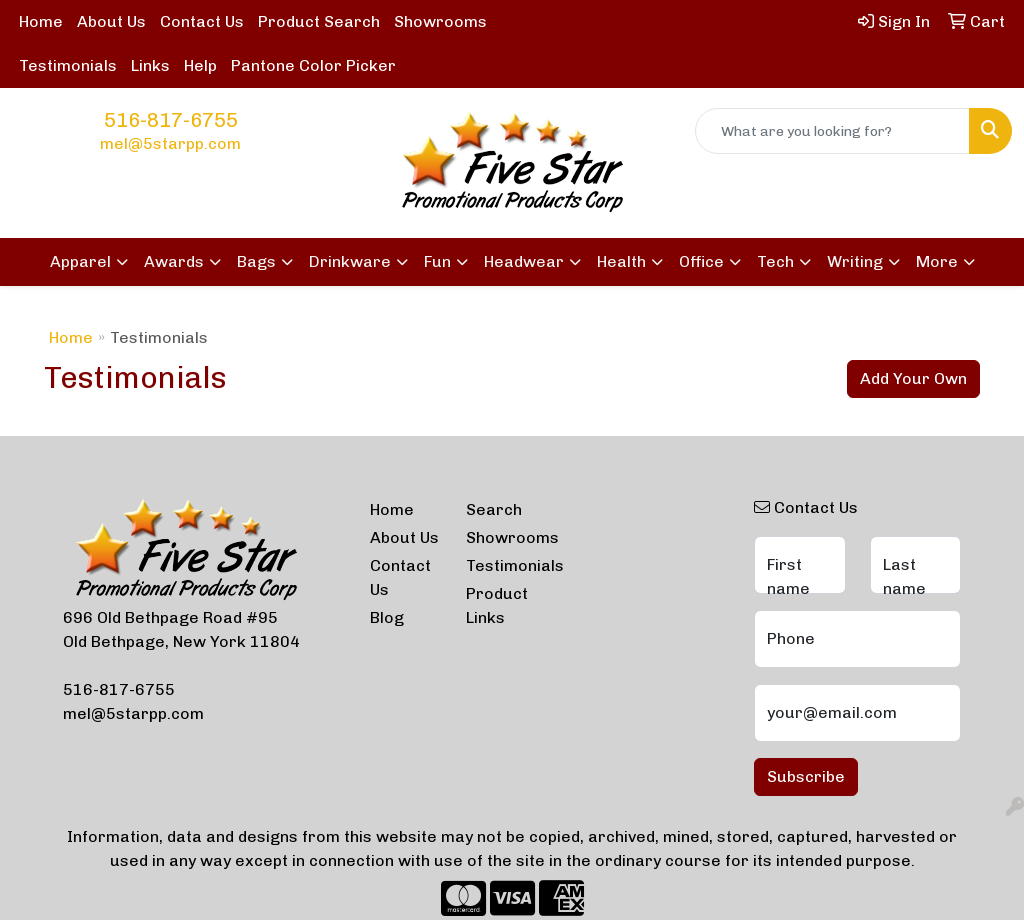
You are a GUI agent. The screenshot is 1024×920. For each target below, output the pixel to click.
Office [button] (701, 261)
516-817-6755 (171, 120)
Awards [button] (174, 261)
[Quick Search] (832, 131)
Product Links (497, 605)
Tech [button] (775, 261)
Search (494, 509)
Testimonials (68, 65)
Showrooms (440, 21)
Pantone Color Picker (313, 65)
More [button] (937, 261)
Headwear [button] (524, 261)
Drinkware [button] (350, 261)
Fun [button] (437, 261)
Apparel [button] (80, 261)
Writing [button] (855, 261)
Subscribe (806, 776)
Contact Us (202, 21)
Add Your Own (913, 378)
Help (200, 65)
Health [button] (621, 261)
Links (150, 65)
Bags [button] (256, 261)
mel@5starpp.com (170, 143)
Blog (387, 617)
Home (41, 21)
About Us (111, 21)
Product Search (319, 21)
